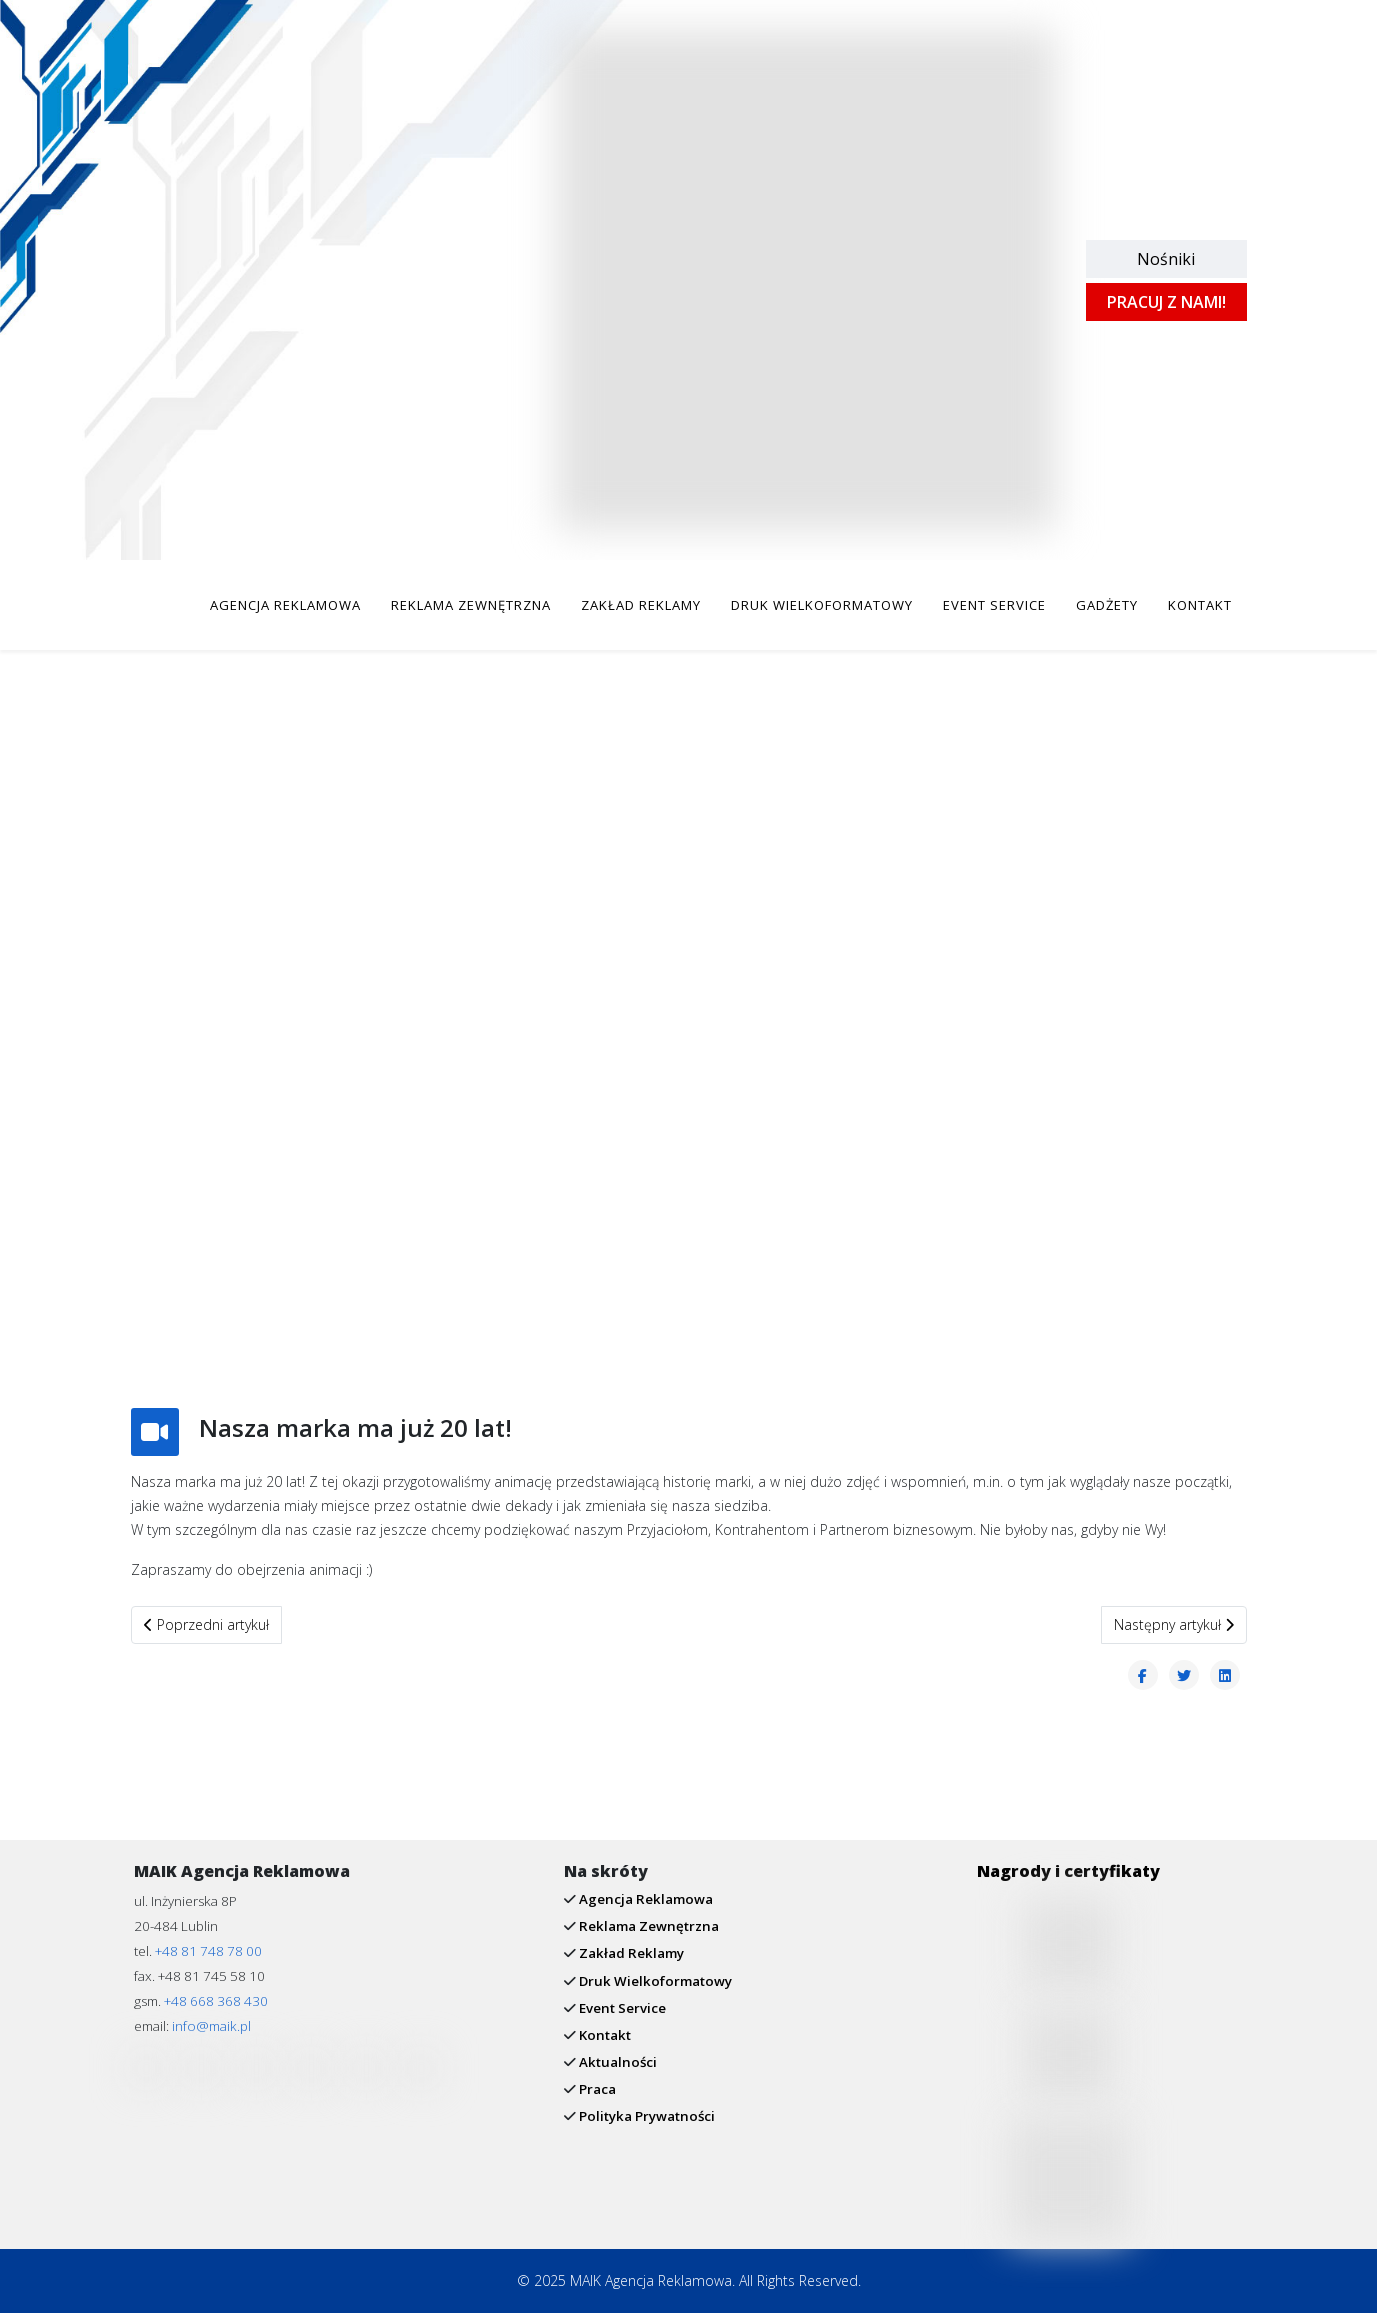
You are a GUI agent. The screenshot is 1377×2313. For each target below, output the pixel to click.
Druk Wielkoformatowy (654, 1981)
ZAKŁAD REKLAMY (641, 605)
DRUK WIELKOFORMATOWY (822, 605)
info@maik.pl (211, 2026)
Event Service (621, 2008)
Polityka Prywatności (645, 2116)
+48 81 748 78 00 (208, 1951)
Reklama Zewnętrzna (647, 1926)
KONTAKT (1200, 605)
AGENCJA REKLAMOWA (285, 605)
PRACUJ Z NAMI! (1166, 302)
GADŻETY (1107, 605)
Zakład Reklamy (630, 1953)
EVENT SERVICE (994, 605)
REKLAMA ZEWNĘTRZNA (471, 605)
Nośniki (1166, 259)
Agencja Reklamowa (644, 1899)
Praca (596, 2089)
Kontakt (603, 2035)
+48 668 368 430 (216, 2001)
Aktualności (616, 2062)
